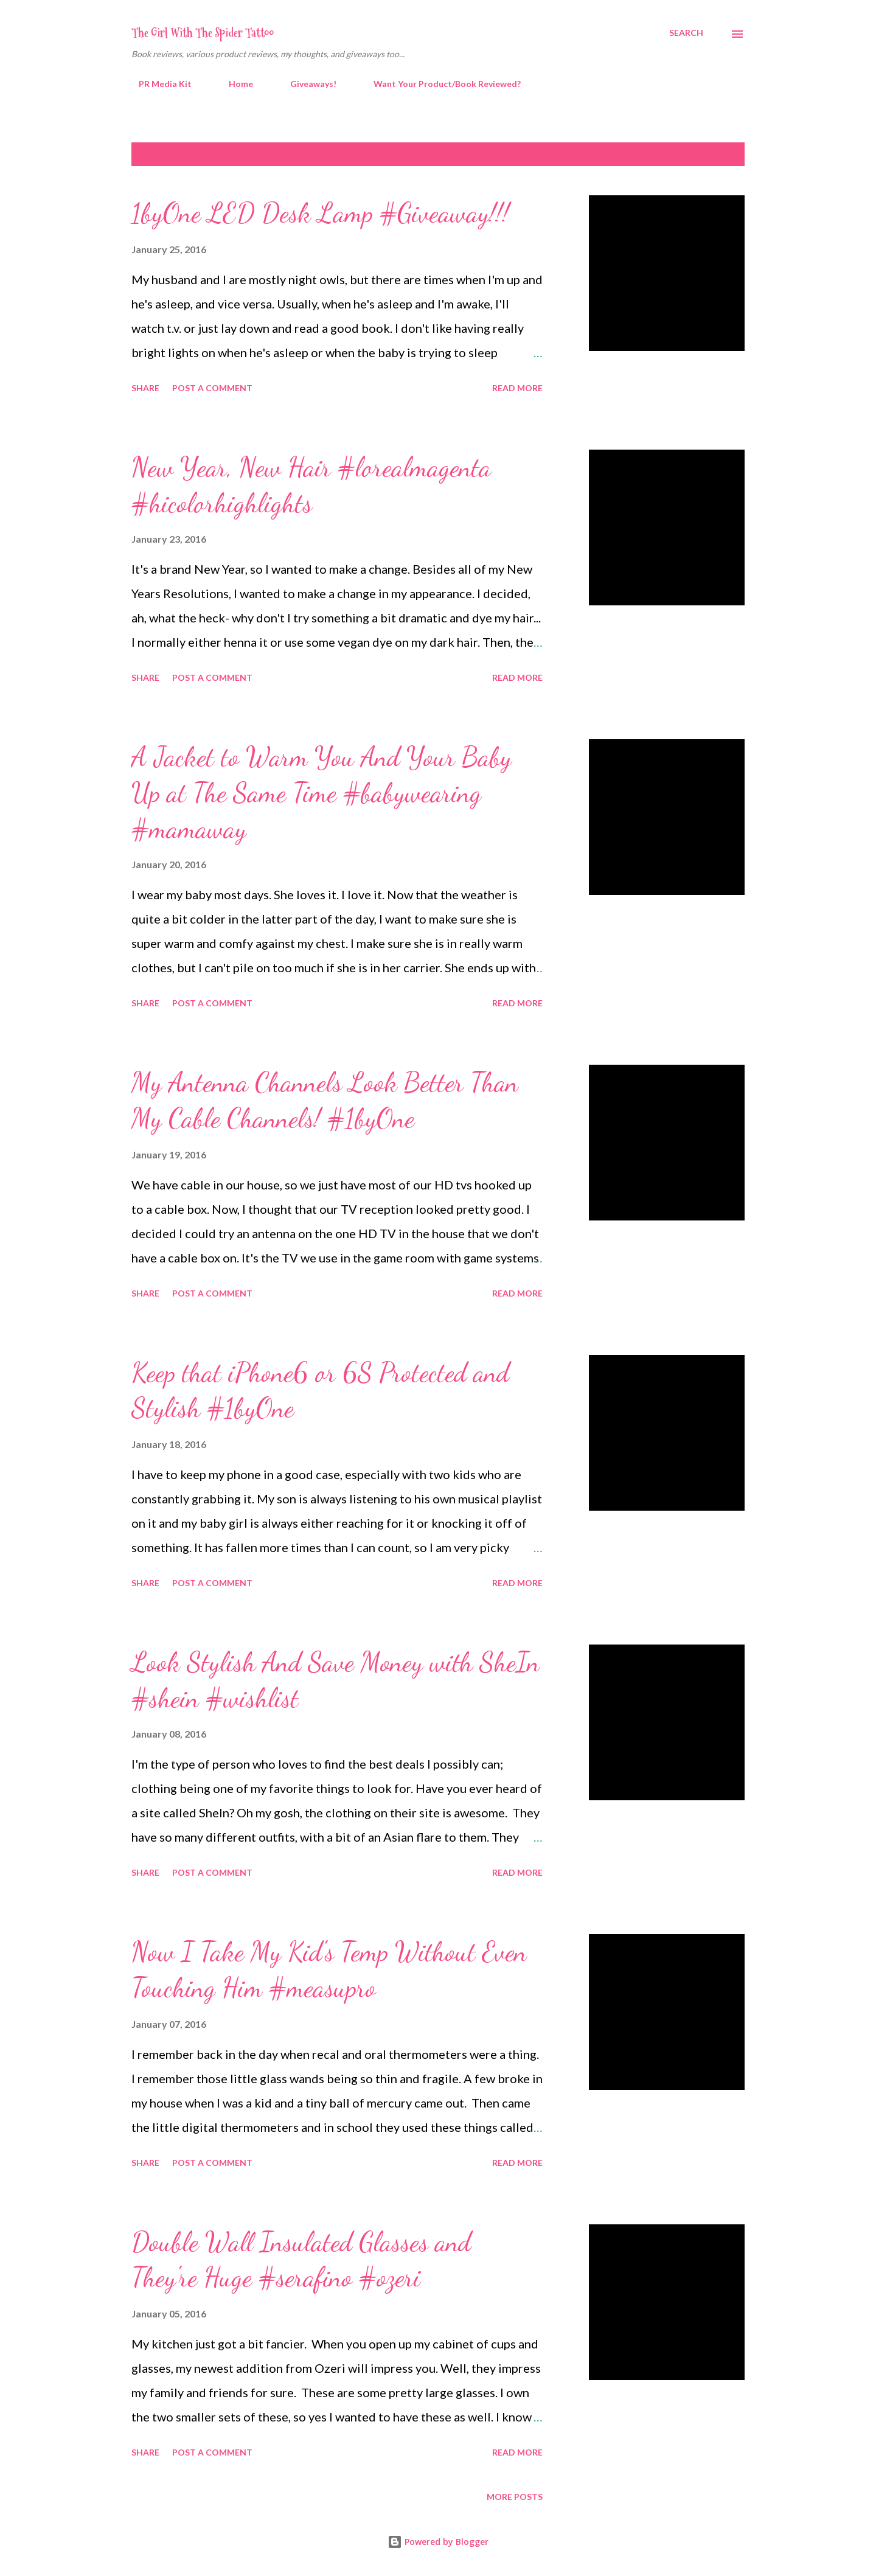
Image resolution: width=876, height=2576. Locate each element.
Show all (713, 154)
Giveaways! (306, 83)
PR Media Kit (157, 83)
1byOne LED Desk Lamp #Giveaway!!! (320, 213)
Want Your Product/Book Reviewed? (439, 83)
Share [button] (145, 388)
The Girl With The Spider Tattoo (202, 32)
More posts (515, 2496)
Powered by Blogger (438, 2541)
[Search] (686, 33)
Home (233, 83)
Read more (517, 388)
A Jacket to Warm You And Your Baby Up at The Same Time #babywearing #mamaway (321, 792)
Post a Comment (212, 388)
